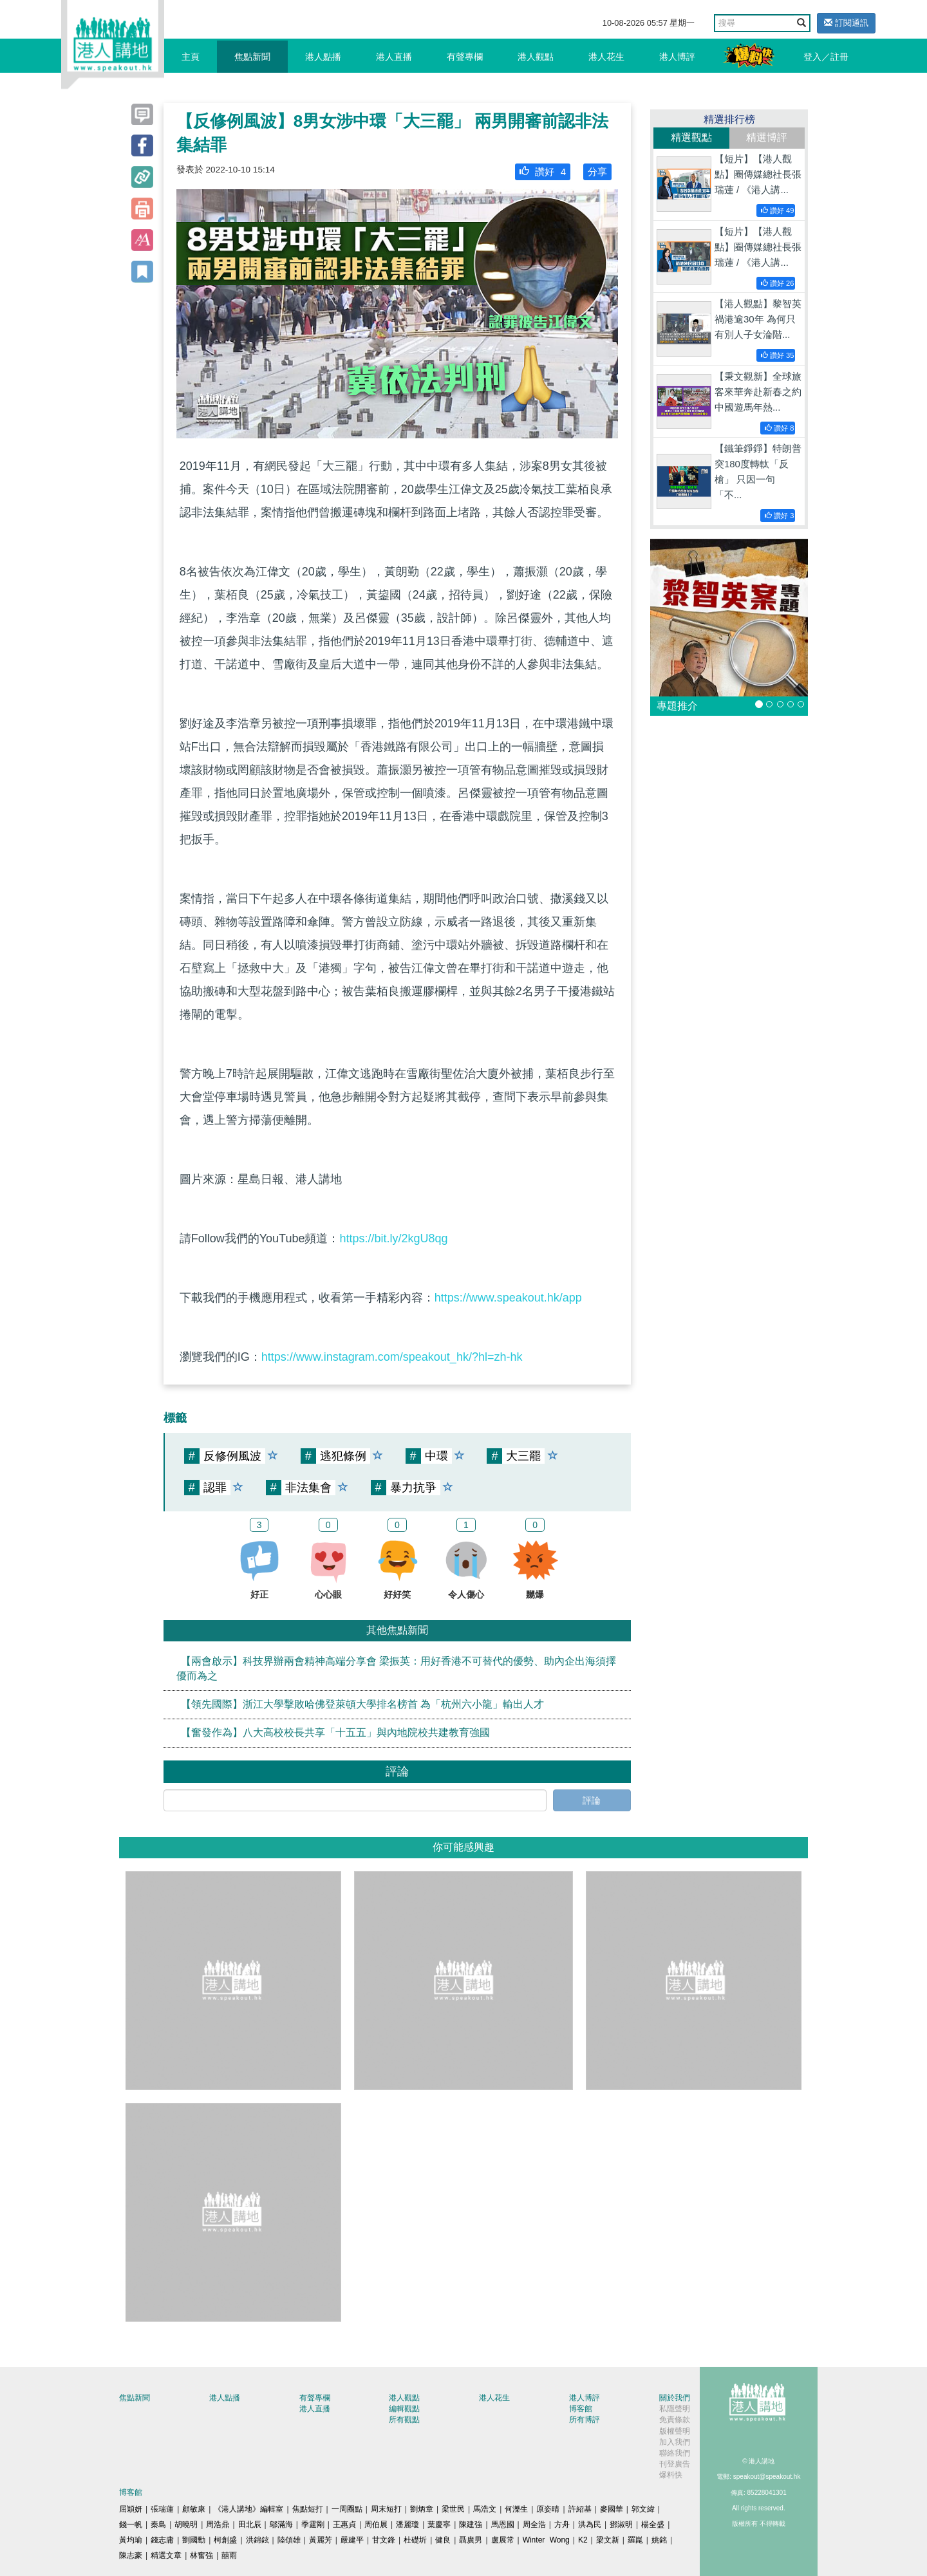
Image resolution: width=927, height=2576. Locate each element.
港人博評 (677, 56)
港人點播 (323, 56)
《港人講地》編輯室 (248, 2509)
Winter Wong (546, 2539)
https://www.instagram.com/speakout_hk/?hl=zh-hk (392, 1356)
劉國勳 (193, 2539)
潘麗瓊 (407, 2524)
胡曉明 (186, 2524)
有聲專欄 (465, 56)
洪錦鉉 (257, 2539)
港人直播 (394, 56)
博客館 (580, 2408)
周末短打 (386, 2509)
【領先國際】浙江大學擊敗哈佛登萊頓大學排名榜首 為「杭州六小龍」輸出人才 (362, 1704)
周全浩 (534, 2524)
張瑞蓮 (162, 2509)
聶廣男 (470, 2539)
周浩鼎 (217, 2524)
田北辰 (249, 2524)
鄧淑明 (621, 2524)
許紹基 (580, 2509)
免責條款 (674, 2419)
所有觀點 (404, 2419)
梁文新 (607, 2539)
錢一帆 (130, 2524)
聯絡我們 (674, 2453)
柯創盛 (225, 2539)
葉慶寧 (439, 2524)
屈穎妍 (130, 2509)
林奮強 (201, 2555)
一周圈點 (347, 2509)
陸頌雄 (289, 2539)
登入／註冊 (825, 56)
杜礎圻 (415, 2539)
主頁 (191, 56)
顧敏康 (193, 2509)
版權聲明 (674, 2431)
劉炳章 (421, 2509)
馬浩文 (484, 2509)
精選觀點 (691, 137)
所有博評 (584, 2419)
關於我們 (674, 2397)
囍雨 (229, 2555)
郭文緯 (643, 2509)
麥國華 (611, 2509)
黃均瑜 (130, 2539)
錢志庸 (162, 2539)
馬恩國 (502, 2524)
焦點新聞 (252, 56)
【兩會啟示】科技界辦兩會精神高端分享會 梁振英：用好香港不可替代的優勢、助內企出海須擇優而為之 (396, 1668)
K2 (583, 2539)
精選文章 (166, 2555)
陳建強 (470, 2524)
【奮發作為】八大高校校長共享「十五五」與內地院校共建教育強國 (335, 1732)
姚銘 (659, 2539)
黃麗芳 (320, 2539)
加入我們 (674, 2442)
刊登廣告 (674, 2464)
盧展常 (502, 2539)
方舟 (562, 2524)
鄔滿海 (281, 2524)
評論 (592, 1800)
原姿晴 (547, 2509)
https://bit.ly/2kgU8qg (393, 1238)
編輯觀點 (404, 2408)
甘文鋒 (383, 2539)
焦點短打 (307, 2509)
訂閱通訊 (846, 23)
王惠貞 (344, 2524)
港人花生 (606, 56)
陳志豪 (130, 2555)
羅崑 (635, 2539)
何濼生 (516, 2509)
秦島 (158, 2524)
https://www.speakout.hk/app (508, 1297)
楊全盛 (652, 2524)
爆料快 (670, 2474)
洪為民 (589, 2524)
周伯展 (376, 2524)
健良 (443, 2539)
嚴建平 (352, 2539)
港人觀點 (536, 56)
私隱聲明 (674, 2408)
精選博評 (766, 137)
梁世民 (453, 2509)
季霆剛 (312, 2524)
